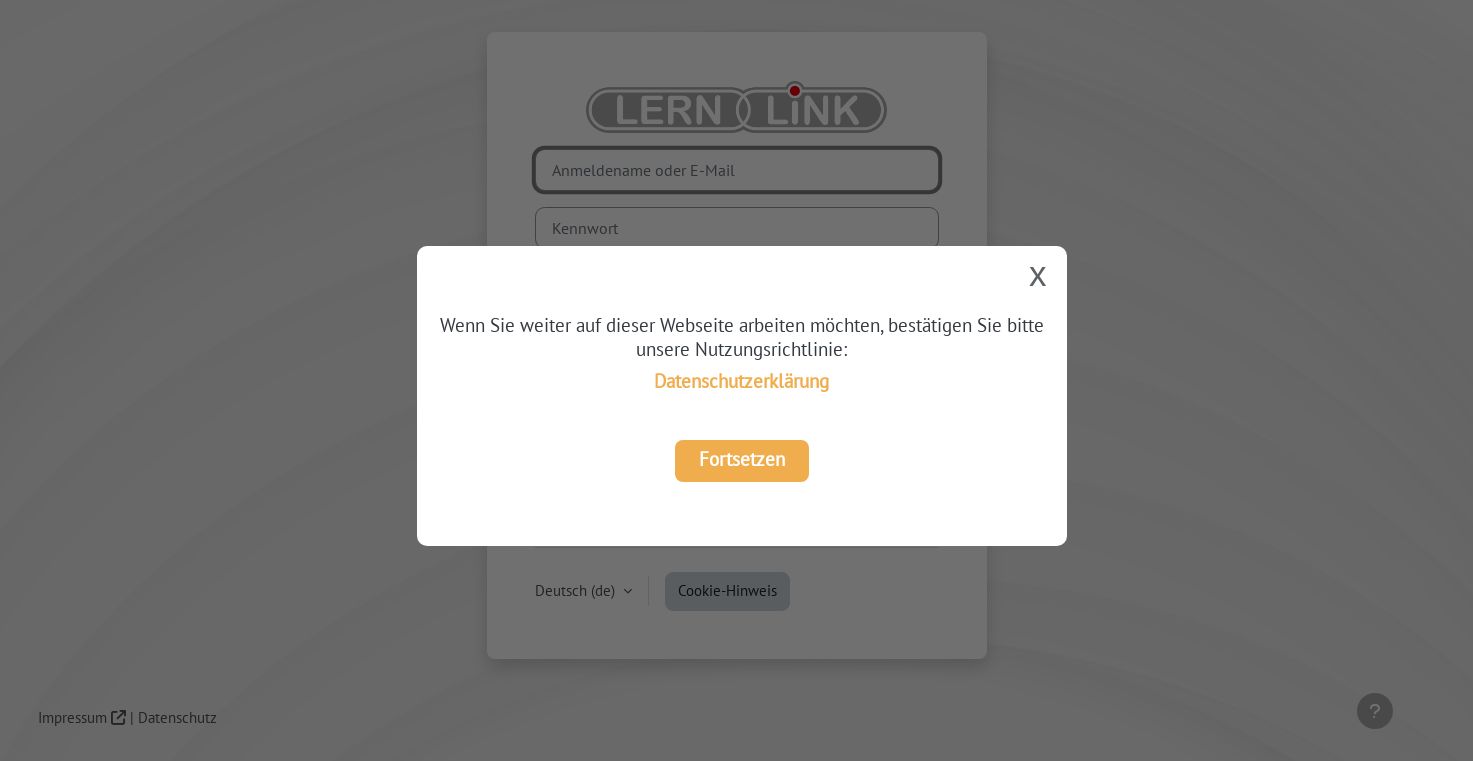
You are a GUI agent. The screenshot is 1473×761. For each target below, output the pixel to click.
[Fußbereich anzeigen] (1375, 711)
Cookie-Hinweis (727, 590)
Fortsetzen (742, 458)
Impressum (72, 717)
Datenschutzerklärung (741, 380)
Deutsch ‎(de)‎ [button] (577, 590)
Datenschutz (177, 717)
